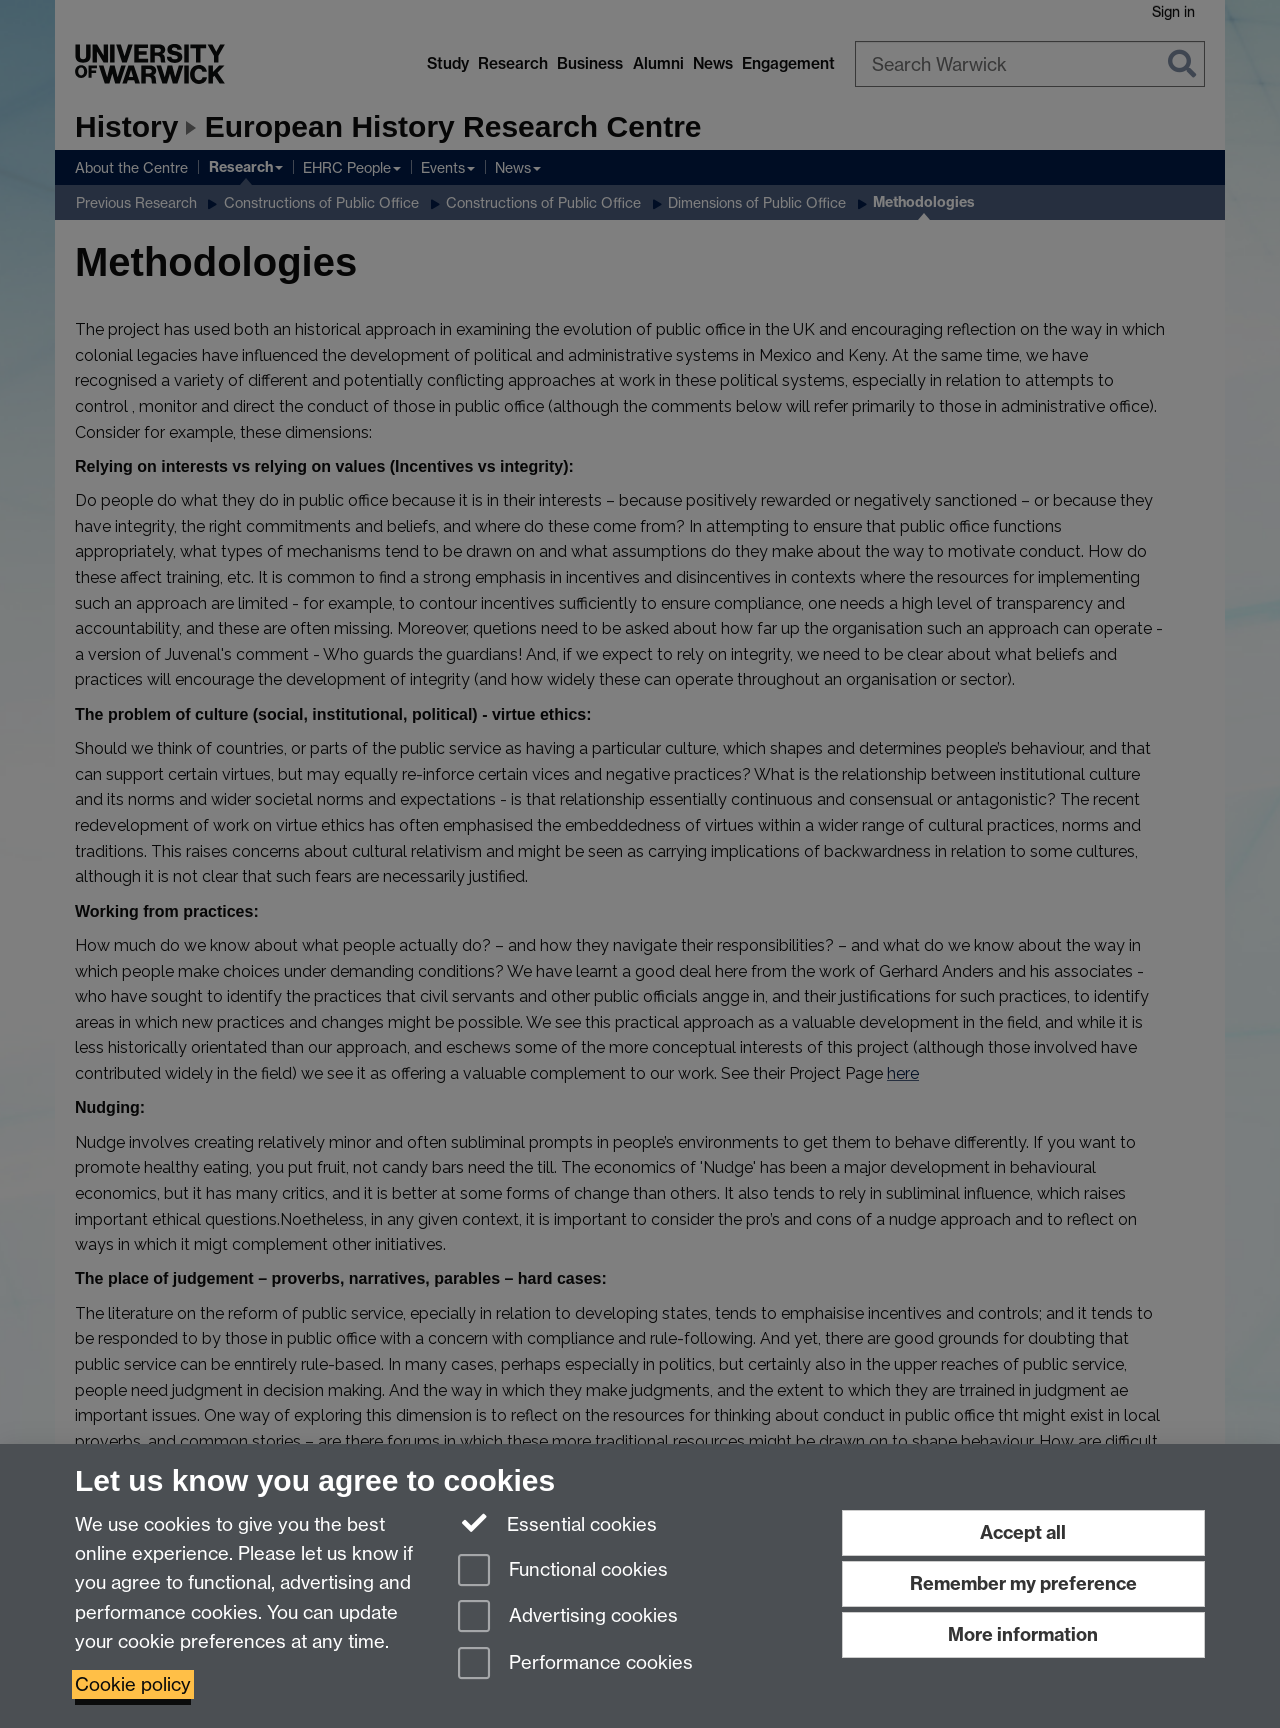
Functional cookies (563, 1571)
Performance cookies (575, 1664)
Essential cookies (557, 1523)
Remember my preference (1023, 1583)
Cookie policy (133, 1684)
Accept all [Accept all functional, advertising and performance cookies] (1023, 1532)
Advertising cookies (568, 1617)
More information (1023, 1634)
